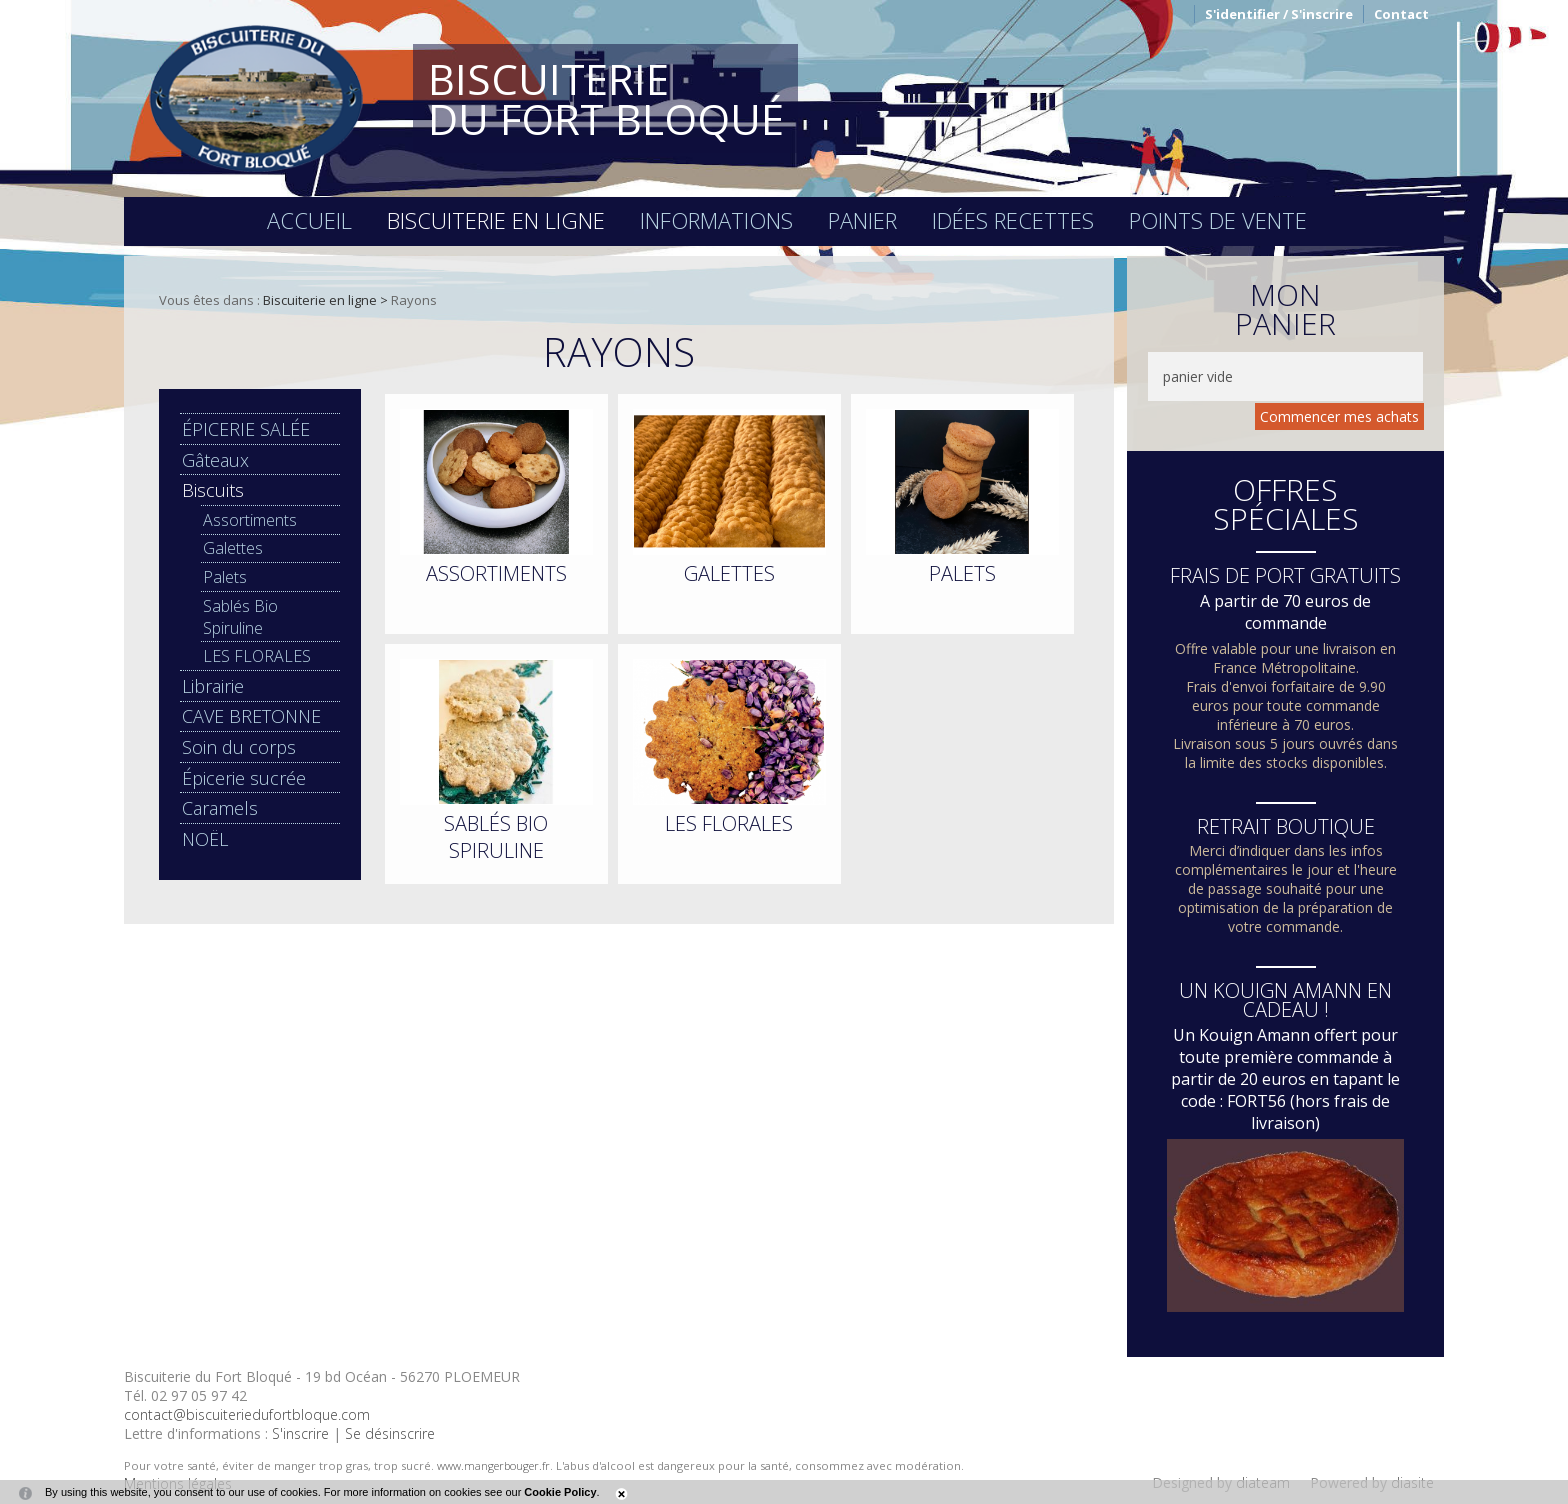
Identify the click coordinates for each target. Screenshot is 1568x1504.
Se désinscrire (390, 1433)
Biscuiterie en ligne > (327, 300)
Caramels (220, 808)
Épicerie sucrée (244, 778)
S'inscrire (300, 1433)
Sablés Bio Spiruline (240, 617)
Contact (1401, 14)
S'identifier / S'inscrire (1279, 14)
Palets (225, 577)
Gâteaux (215, 460)
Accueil (309, 220)
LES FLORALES (257, 656)
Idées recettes (1013, 220)
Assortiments (250, 520)
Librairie (213, 686)
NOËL (205, 839)
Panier (862, 220)
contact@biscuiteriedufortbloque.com (247, 1414)
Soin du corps (239, 747)
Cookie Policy (560, 1492)
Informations (716, 220)
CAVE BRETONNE (251, 716)
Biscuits (213, 490)
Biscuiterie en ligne (496, 220)
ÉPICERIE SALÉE (246, 429)
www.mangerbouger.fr (493, 1465)
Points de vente (1218, 220)
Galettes (233, 548)
